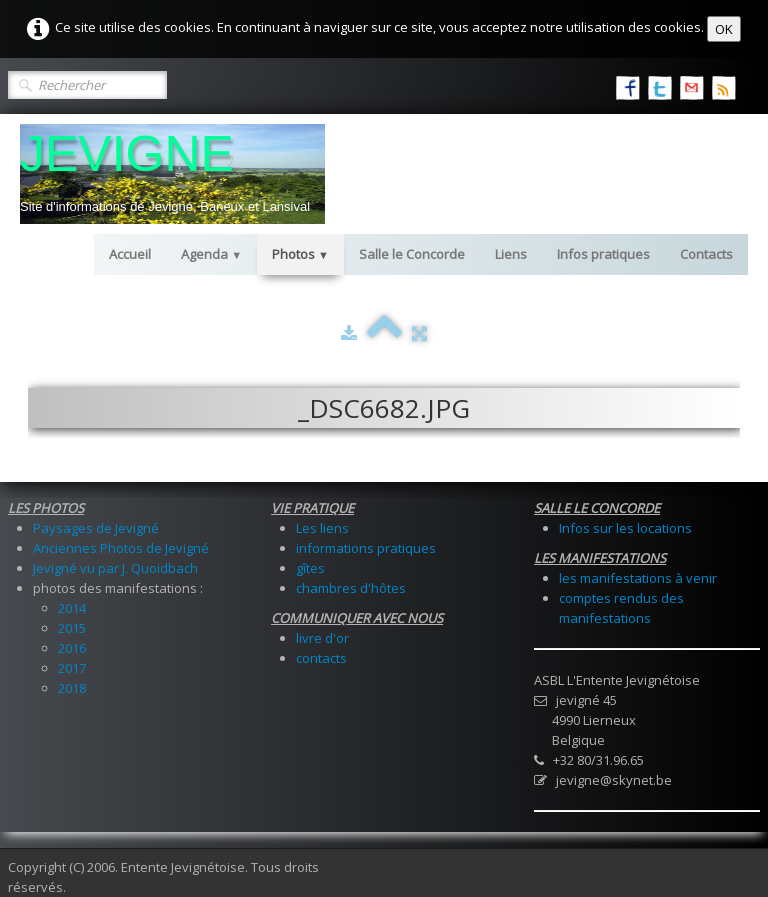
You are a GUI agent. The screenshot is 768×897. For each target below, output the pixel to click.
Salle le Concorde (412, 254)
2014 (72, 608)
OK (724, 29)
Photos (300, 254)
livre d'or (322, 638)
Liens (511, 254)
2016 (72, 648)
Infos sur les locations (625, 528)
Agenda (211, 254)
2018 (72, 688)
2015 (72, 628)
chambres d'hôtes (351, 588)
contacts (321, 658)
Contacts (706, 254)
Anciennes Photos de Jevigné (121, 548)
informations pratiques (366, 548)
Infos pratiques (603, 254)
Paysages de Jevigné (96, 528)
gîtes (310, 568)
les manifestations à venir (638, 578)
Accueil (130, 254)
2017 (72, 668)
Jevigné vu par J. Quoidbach (115, 568)
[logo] (172, 174)
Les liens (322, 528)
